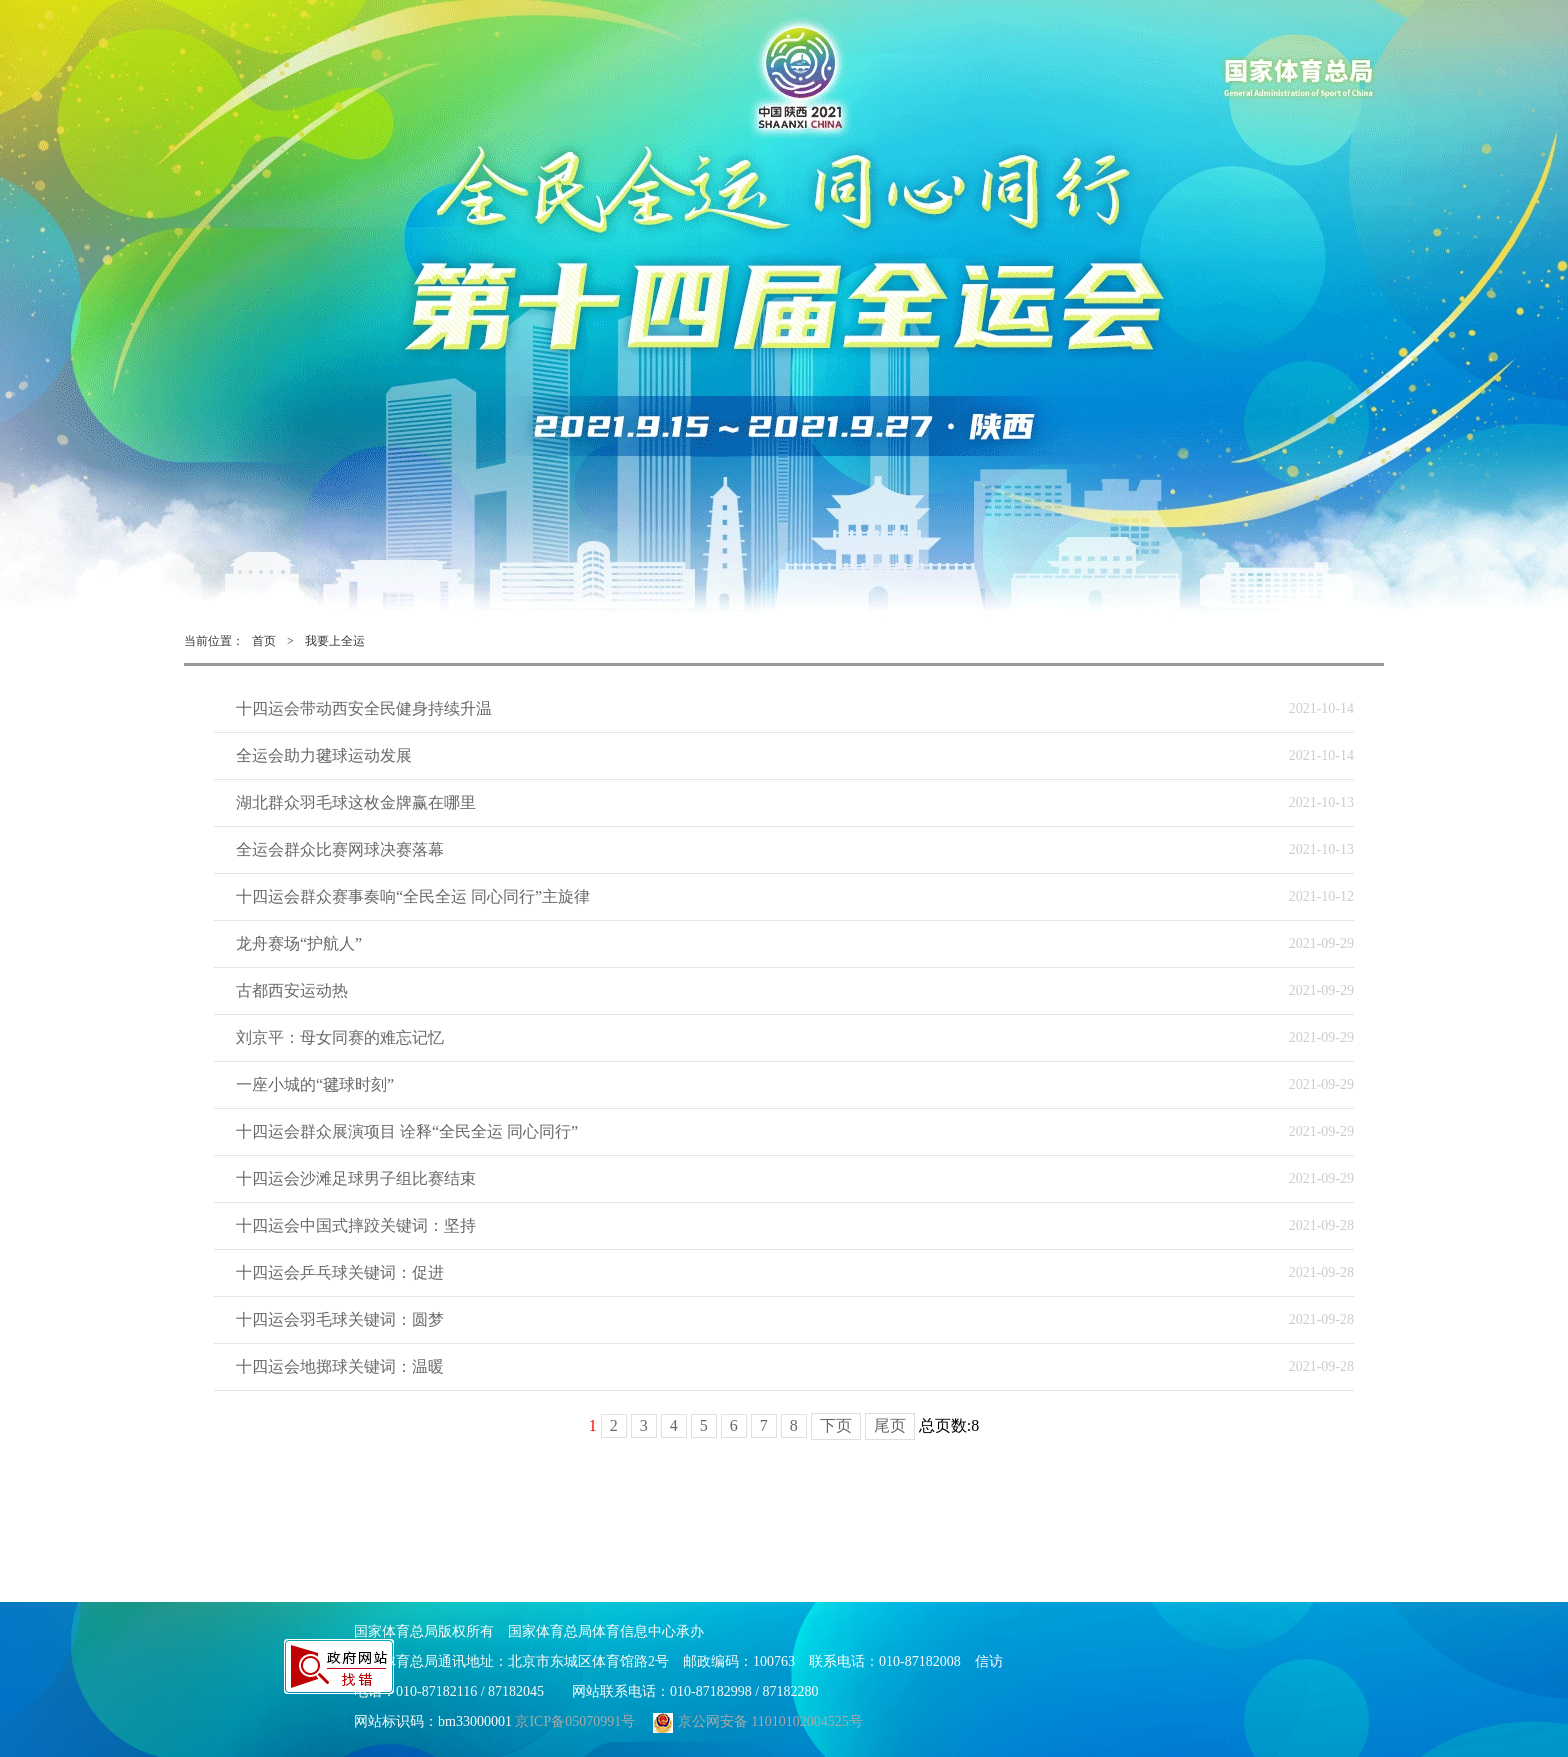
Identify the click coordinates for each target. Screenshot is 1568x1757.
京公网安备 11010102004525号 (755, 1721)
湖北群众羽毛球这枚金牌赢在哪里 (356, 802)
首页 (264, 641)
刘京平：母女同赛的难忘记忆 (340, 1037)
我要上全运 (335, 641)
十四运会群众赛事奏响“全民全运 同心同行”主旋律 (413, 896)
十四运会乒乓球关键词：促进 (340, 1272)
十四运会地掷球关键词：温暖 (340, 1366)
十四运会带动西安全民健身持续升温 (364, 708)
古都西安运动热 (292, 990)
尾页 (890, 1425)
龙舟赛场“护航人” (299, 943)
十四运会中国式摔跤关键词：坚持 (356, 1225)
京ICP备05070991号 (575, 1721)
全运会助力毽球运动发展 (324, 755)
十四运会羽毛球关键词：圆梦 (340, 1319)
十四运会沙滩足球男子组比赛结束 (356, 1178)
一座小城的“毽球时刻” (315, 1084)
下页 (836, 1425)
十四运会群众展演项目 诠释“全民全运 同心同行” (407, 1131)
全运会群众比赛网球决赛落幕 (340, 849)
